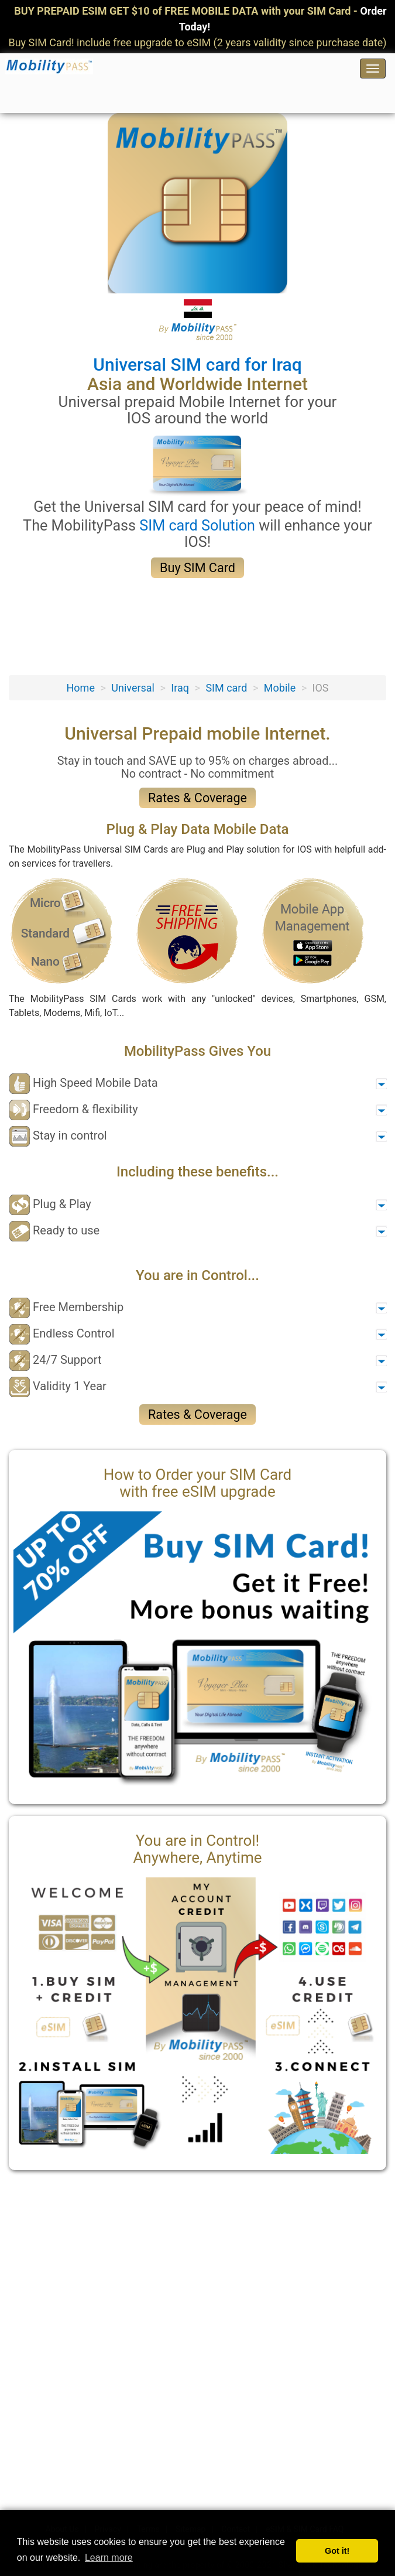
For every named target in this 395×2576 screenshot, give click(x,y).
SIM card (226, 688)
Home (80, 688)
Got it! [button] (337, 2551)
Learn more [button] (109, 2558)
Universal (132, 688)
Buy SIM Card (197, 567)
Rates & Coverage (197, 798)
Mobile (280, 688)
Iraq (180, 688)
